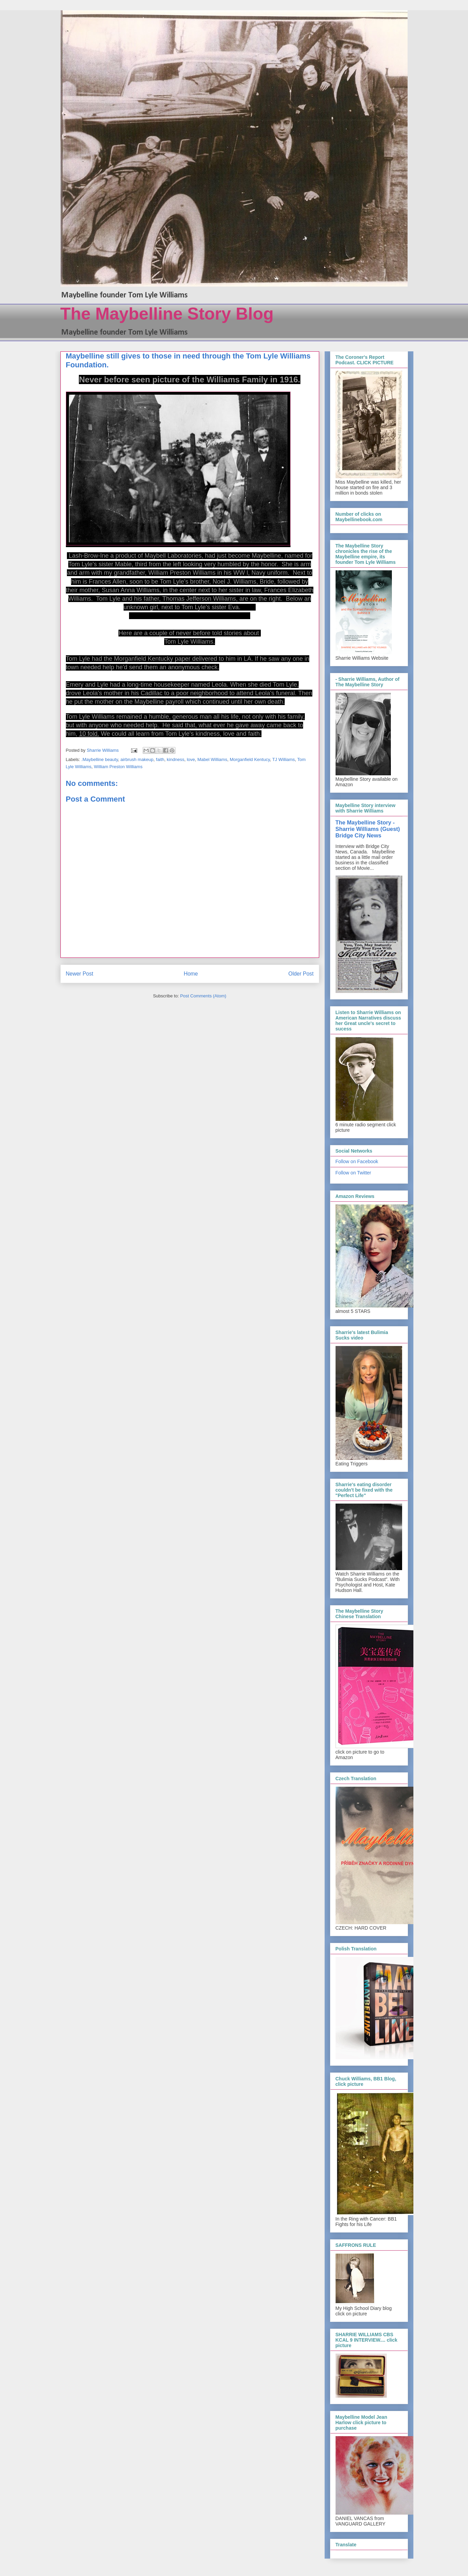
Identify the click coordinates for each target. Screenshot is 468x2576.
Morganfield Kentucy (250, 759)
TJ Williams (283, 759)
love (191, 759)
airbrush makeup (137, 759)
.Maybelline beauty (99, 759)
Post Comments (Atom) (203, 995)
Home (191, 974)
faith (160, 759)
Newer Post (80, 974)
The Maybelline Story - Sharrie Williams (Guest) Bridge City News (368, 828)
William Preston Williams (118, 766)
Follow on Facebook (357, 1161)
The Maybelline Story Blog (167, 313)
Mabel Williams (212, 759)
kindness (175, 759)
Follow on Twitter (353, 1172)
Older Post (301, 974)
